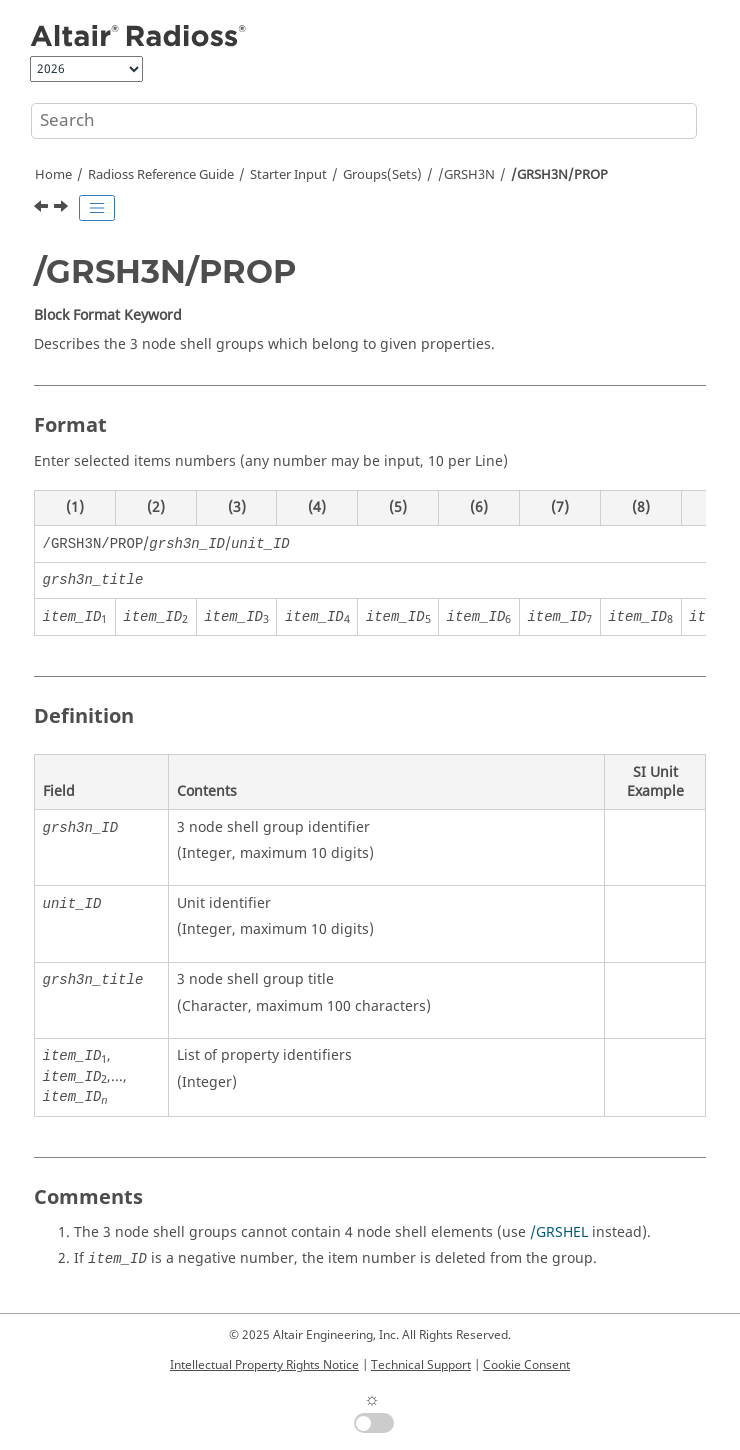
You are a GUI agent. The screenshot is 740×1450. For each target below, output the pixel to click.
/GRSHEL (559, 1232)
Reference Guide (161, 175)
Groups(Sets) (382, 175)
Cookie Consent (526, 1365)
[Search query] (364, 121)
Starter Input (288, 175)
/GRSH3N (466, 175)
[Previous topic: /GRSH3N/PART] (43, 209)
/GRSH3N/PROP (559, 175)
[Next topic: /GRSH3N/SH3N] (63, 209)
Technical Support (421, 1365)
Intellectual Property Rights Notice (264, 1365)
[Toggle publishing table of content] (97, 208)
